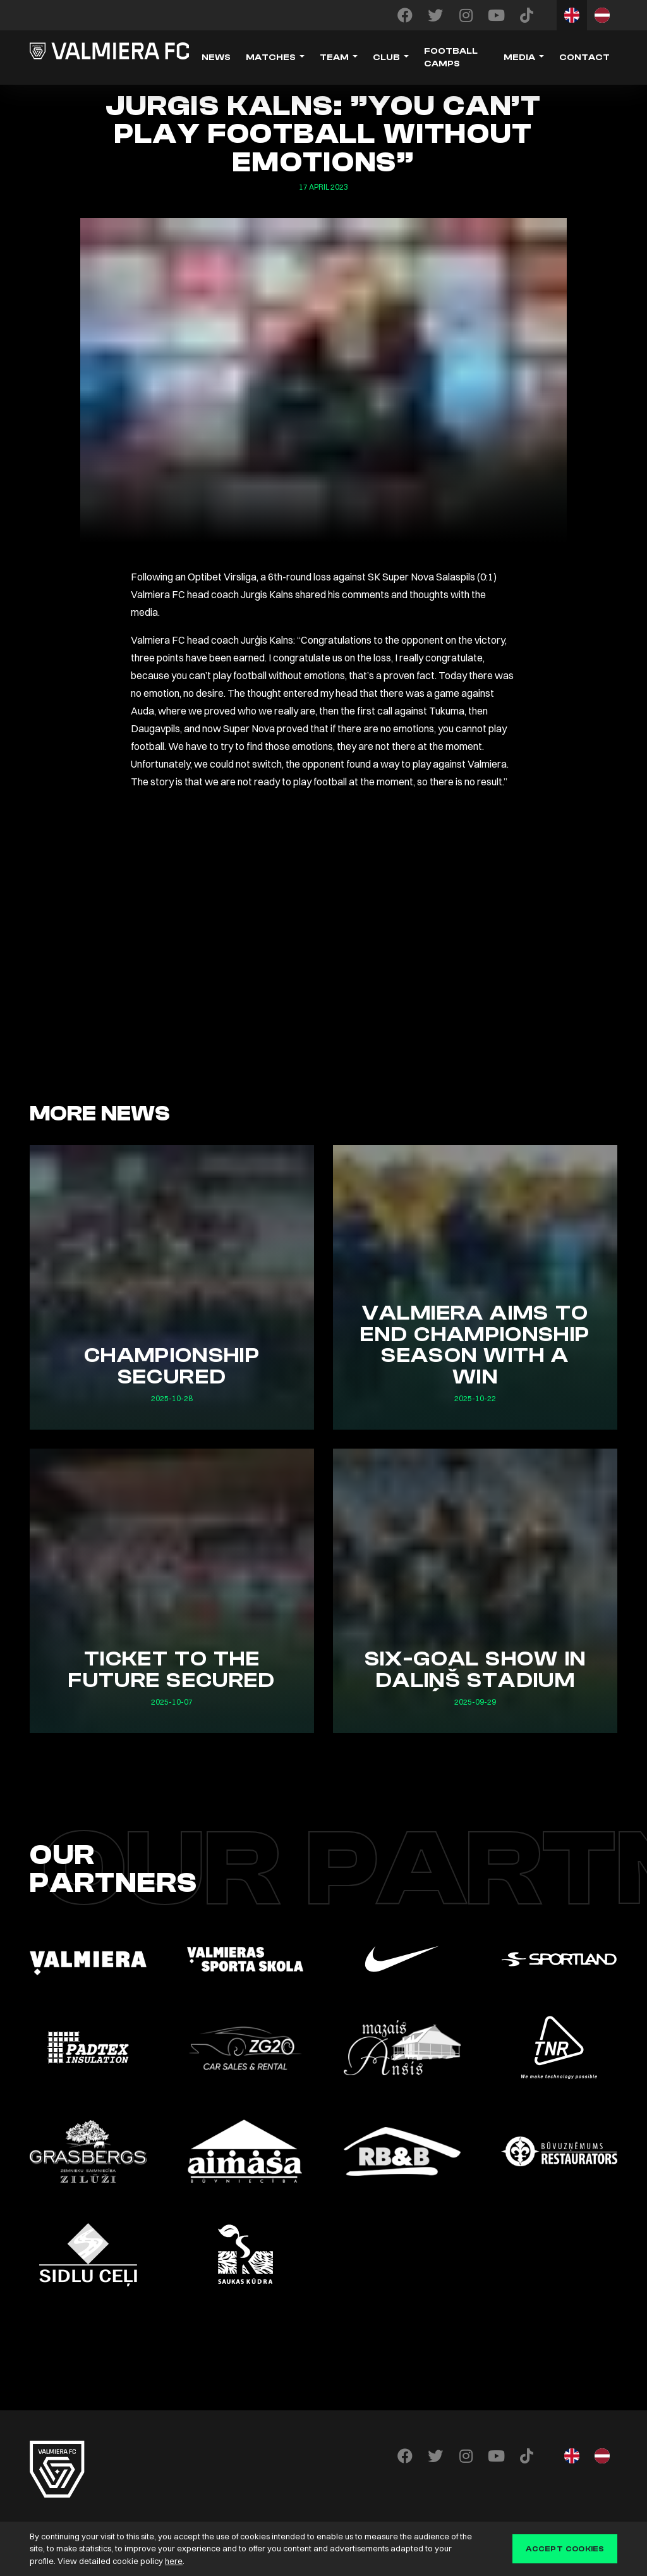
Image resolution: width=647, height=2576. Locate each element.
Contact (584, 57)
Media (519, 57)
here (174, 2561)
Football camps (451, 57)
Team (334, 57)
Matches (271, 57)
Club (386, 57)
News (216, 57)
